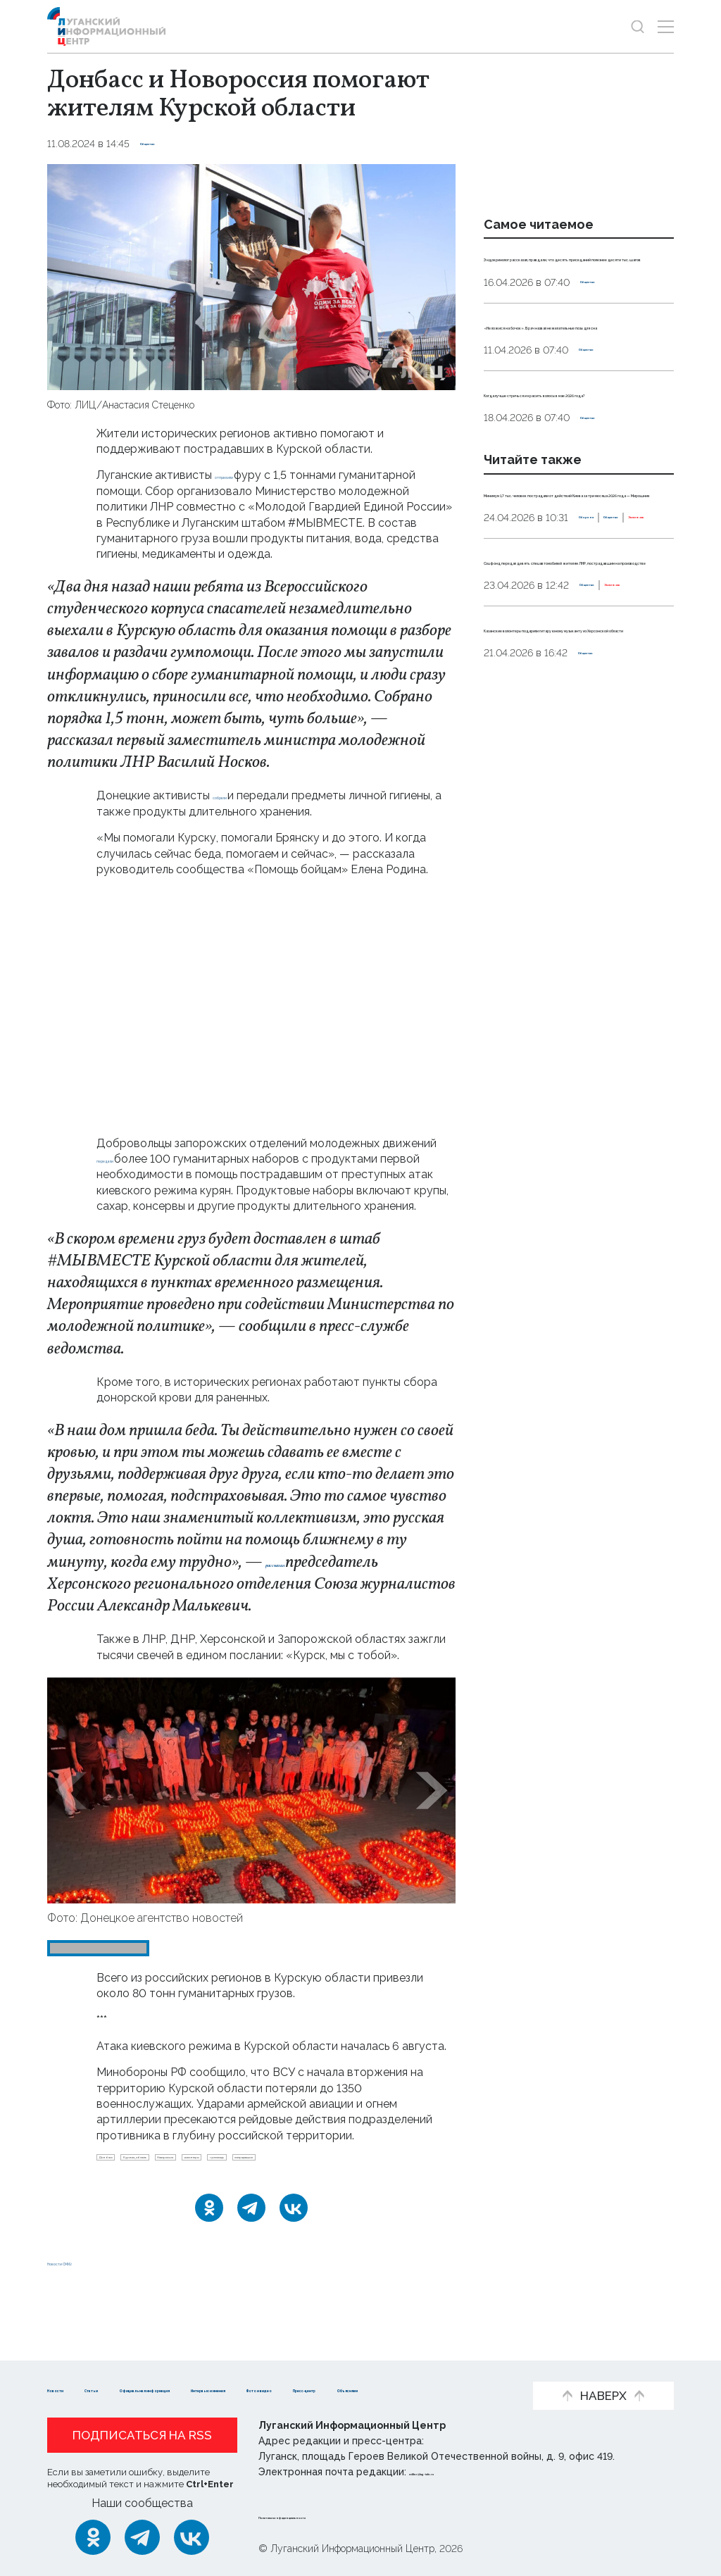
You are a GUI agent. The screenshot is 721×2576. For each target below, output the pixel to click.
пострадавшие (210, 2186)
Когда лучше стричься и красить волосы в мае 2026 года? (566, 486)
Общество (167, 143)
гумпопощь (130, 2186)
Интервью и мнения (417, 2367)
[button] (71, 1790)
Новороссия (297, 2162)
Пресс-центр (188, 2389)
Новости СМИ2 (88, 2296)
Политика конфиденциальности (343, 2515)
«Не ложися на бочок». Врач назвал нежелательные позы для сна (571, 387)
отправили (245, 475)
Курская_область (206, 2162)
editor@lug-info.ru (457, 2472)
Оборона (506, 689)
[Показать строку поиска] (637, 26)
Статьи (138, 2367)
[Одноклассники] (209, 2242)
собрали (237, 795)
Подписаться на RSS (142, 2436)
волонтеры (372, 2162)
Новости (72, 2367)
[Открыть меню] (665, 26)
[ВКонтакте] (294, 2242)
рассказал (299, 1563)
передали (123, 1158)
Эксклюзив (631, 689)
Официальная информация (259, 2367)
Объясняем (282, 2389)
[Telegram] (251, 2242)
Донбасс (125, 2162)
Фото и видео (87, 2389)
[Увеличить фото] (251, 276)
